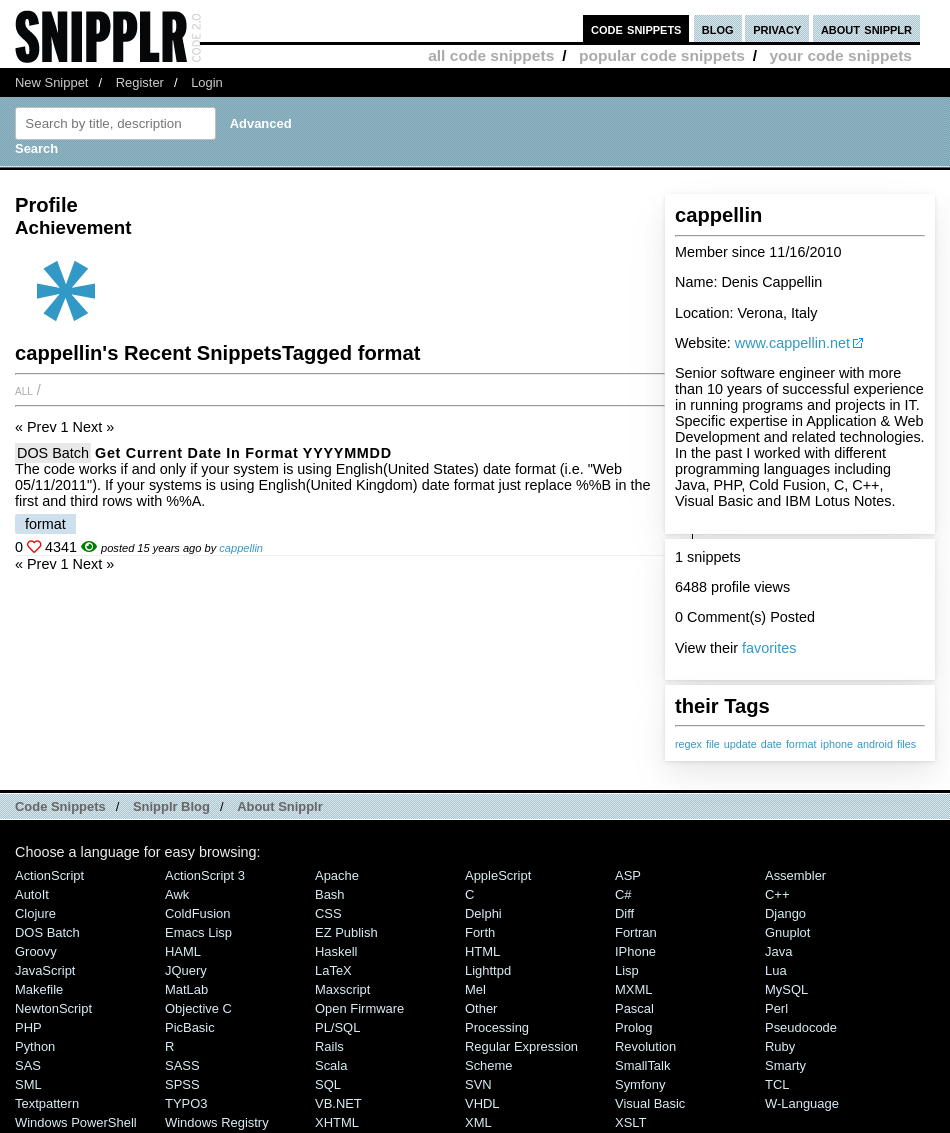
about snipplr (866, 28)
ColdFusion (198, 913)
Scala (331, 1065)
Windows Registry (217, 1122)
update (740, 744)
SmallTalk (642, 1065)
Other (481, 1008)
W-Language (802, 1103)
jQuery (186, 970)
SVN (478, 1084)
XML (478, 1122)
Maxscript (342, 989)
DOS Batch (53, 453)
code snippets (636, 28)
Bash (330, 894)
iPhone (635, 951)
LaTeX (333, 970)
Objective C (198, 1008)
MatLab (186, 989)
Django (785, 913)
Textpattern (47, 1103)
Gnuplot (787, 932)
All (24, 390)
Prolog (633, 1027)
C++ (777, 894)
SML (28, 1084)
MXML (633, 989)
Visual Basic (650, 1103)
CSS (328, 913)
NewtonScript (53, 1008)
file (713, 744)
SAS (28, 1065)
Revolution (645, 1046)
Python (35, 1046)
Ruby (780, 1046)
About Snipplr (280, 806)
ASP (628, 875)
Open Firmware (359, 1008)
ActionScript (49, 875)
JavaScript (45, 970)
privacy (777, 28)
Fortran (636, 932)
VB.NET (338, 1103)
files (906, 744)
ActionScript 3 (205, 875)
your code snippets (840, 55)
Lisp (627, 970)
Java (778, 951)
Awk (177, 894)
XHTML (337, 1122)
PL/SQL (337, 1027)
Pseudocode (801, 1027)
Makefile (39, 989)
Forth (480, 932)
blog (718, 28)
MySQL (786, 989)
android (875, 744)
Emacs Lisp (198, 932)
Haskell (336, 951)
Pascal (634, 1008)
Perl (776, 1008)
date (771, 744)
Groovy (36, 951)
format (801, 744)
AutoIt (32, 894)
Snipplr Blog (171, 806)
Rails (329, 1046)
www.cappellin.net (792, 343)
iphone (836, 744)
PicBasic (190, 1027)
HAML (183, 951)
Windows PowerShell (76, 1122)
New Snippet (51, 82)
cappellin (241, 548)
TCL (777, 1084)
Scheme (489, 1065)
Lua (776, 970)
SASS (182, 1065)
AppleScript (498, 875)
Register (140, 82)
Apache (337, 875)
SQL (328, 1084)
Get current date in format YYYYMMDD (243, 453)
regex (688, 744)
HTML (482, 951)
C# (623, 894)
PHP (28, 1027)
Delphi (483, 913)
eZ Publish (346, 932)
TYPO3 (186, 1103)
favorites (769, 648)
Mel (475, 989)
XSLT (630, 1122)
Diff (624, 913)
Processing (497, 1027)
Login (207, 82)
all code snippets (491, 55)
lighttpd (488, 970)
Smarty (785, 1065)
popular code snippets (662, 55)
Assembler (795, 875)
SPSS (182, 1084)
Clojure (35, 913)
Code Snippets (60, 806)
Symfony (640, 1084)
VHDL (482, 1103)
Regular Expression (521, 1046)
